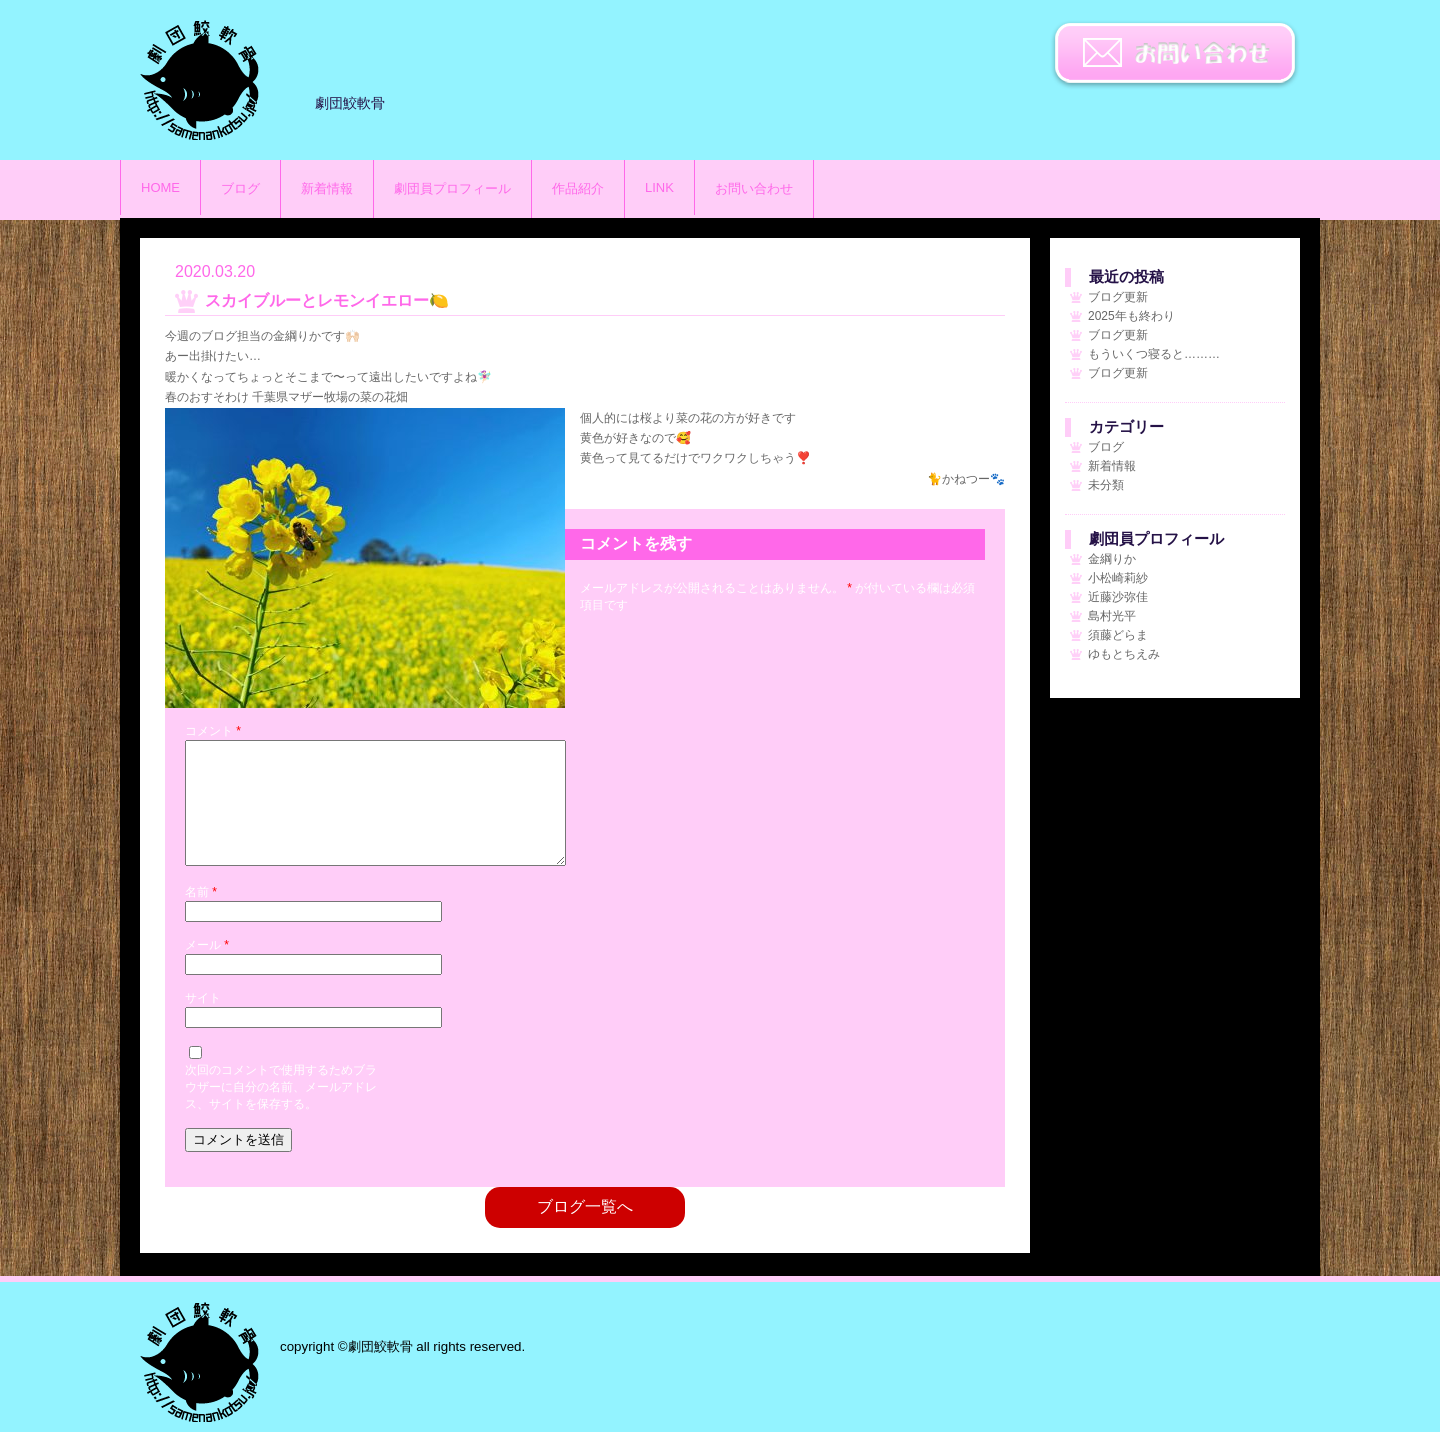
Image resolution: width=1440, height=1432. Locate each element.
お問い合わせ (1175, 55)
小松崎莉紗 (1118, 578)
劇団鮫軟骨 (200, 1362)
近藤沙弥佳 (1118, 597)
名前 (201, 916)
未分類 (1106, 485)
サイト (203, 1022)
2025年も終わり (1131, 316)
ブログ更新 (1118, 297)
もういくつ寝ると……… (1154, 354)
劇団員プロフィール (452, 188)
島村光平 (1112, 616)
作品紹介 (578, 188)
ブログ (240, 188)
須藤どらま (1118, 635)
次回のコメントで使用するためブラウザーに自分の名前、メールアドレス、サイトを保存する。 (281, 1111)
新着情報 (327, 188)
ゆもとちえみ (1124, 654)
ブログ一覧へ (585, 1230)
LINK (659, 187)
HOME (160, 187)
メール (207, 969)
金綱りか (1112, 559)
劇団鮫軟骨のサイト (200, 80)
